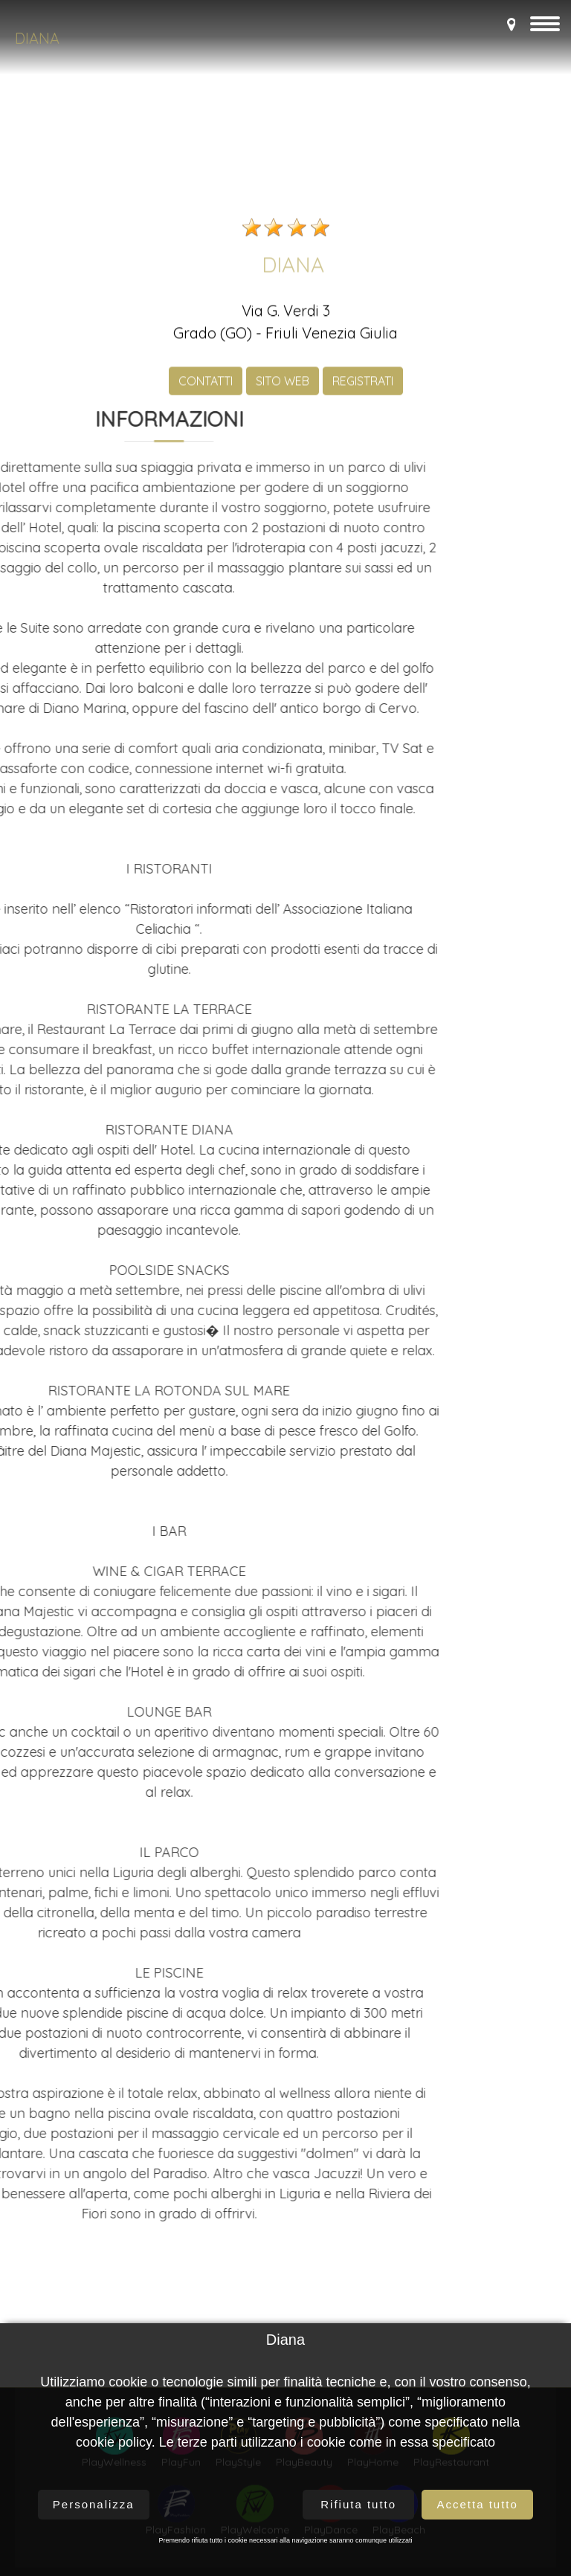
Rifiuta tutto (358, 2504)
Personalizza (94, 2504)
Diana (37, 38)
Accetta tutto (476, 2504)
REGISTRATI (362, 713)
